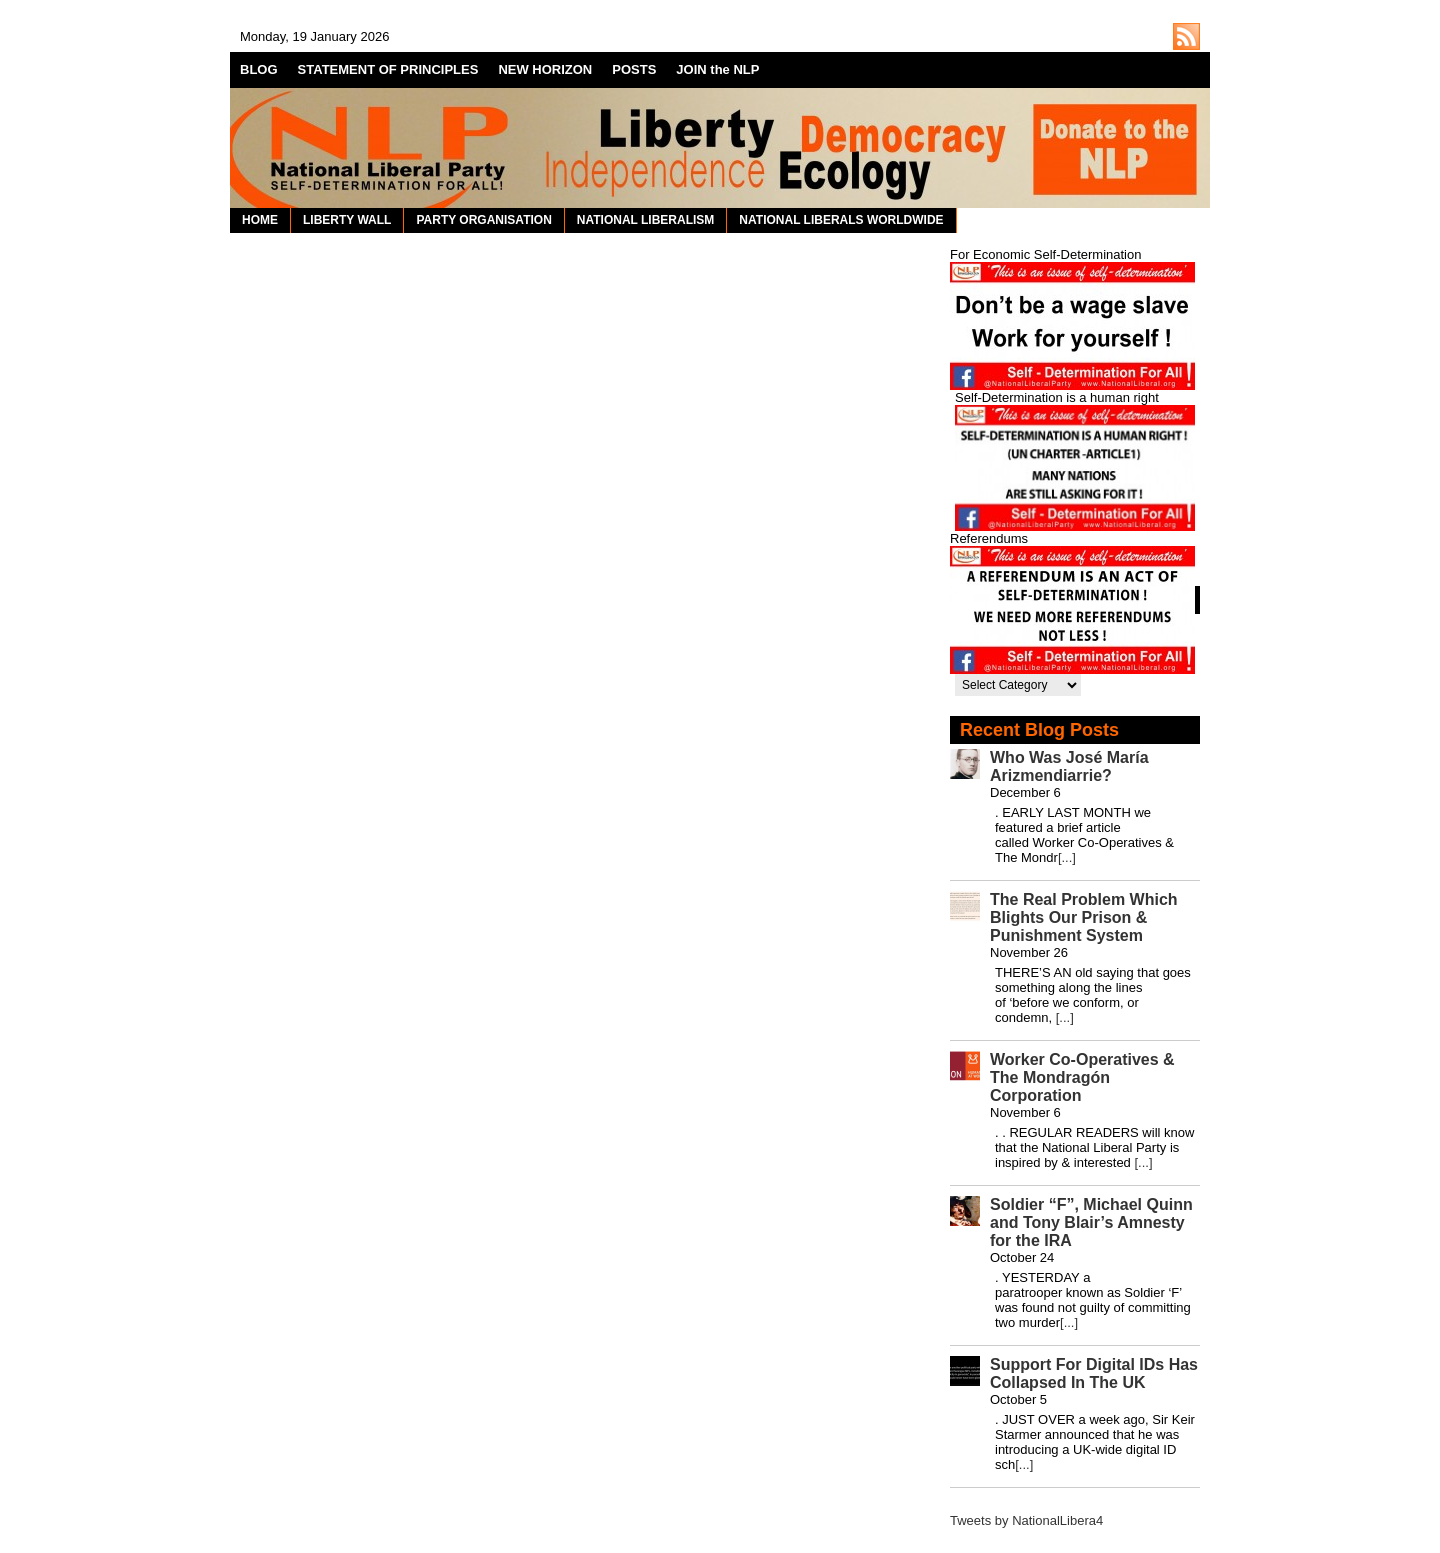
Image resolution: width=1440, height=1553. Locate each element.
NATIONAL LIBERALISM (646, 220)
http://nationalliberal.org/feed (1186, 36)
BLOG (259, 69)
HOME (260, 220)
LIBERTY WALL (347, 220)
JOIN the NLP (717, 69)
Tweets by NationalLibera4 (1026, 1520)
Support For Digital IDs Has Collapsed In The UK (1094, 1373)
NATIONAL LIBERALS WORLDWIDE (841, 220)
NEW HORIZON (545, 69)
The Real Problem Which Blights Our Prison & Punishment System (1084, 917)
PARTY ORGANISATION (483, 220)
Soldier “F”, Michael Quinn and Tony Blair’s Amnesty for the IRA (1091, 1222)
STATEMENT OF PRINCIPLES (388, 69)
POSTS (634, 69)
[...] (1067, 857)
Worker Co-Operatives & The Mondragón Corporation (1082, 1077)
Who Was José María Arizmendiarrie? (1069, 766)
